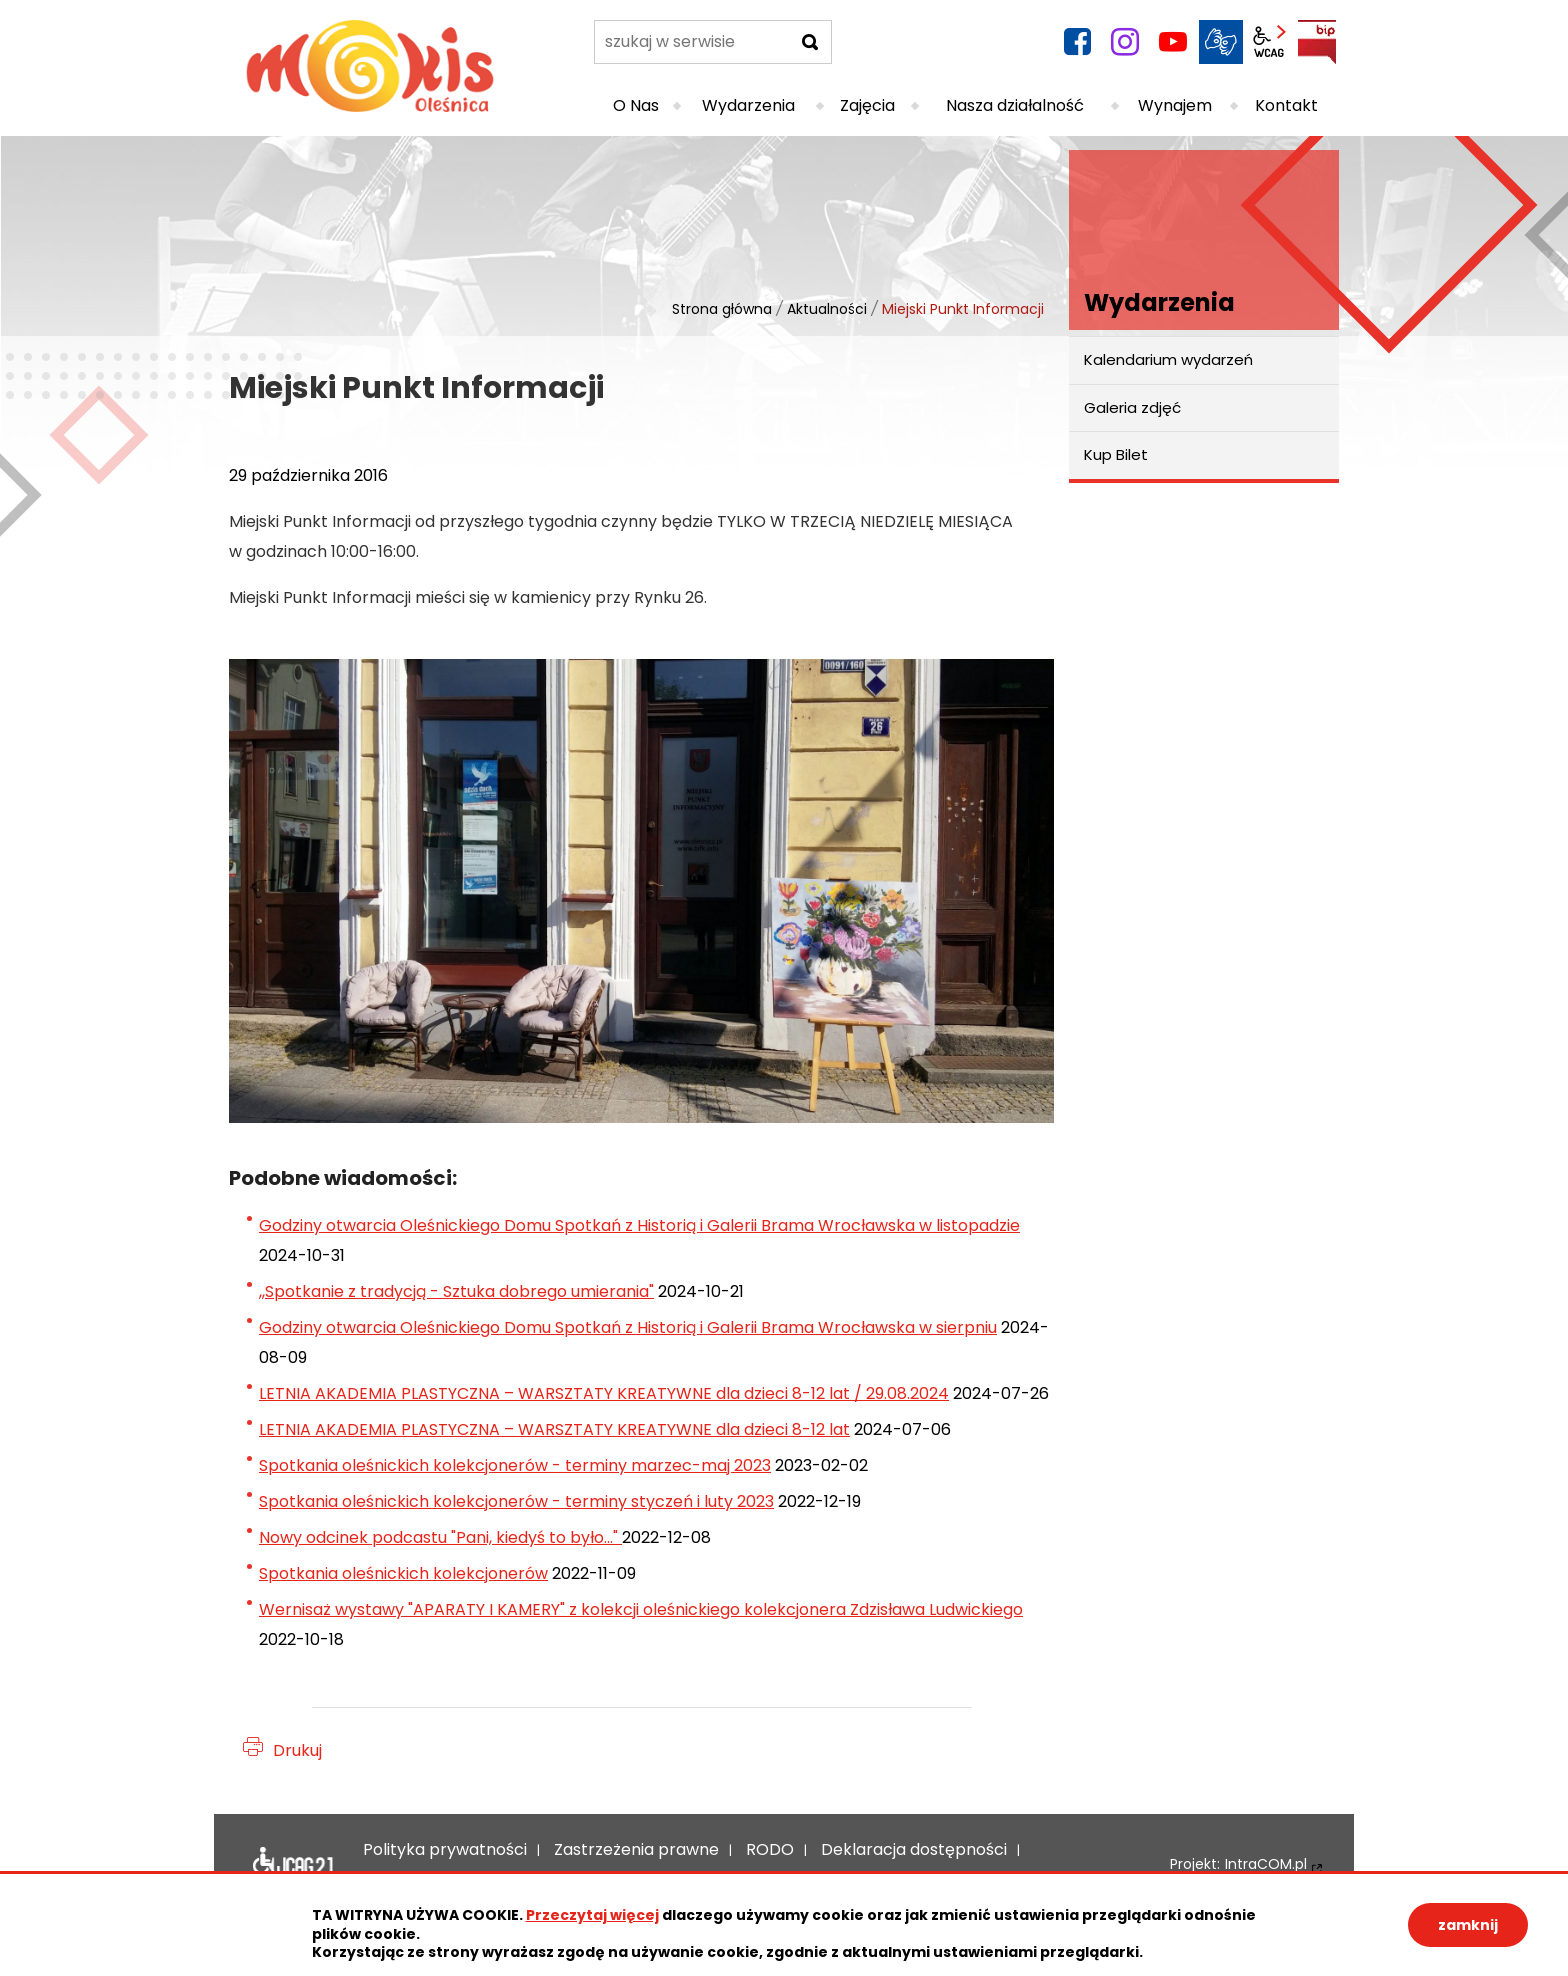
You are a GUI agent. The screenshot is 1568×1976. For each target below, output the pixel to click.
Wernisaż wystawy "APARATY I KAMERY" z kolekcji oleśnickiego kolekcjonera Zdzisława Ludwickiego (641, 1609)
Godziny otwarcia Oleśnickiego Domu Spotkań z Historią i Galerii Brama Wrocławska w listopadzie (639, 1225)
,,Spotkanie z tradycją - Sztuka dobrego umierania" (456, 1291)
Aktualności (827, 309)
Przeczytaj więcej (592, 1915)
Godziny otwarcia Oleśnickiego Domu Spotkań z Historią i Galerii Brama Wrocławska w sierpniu (628, 1327)
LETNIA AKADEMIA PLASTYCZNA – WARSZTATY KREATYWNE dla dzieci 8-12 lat (554, 1429)
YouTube (1173, 42)
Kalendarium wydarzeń (1168, 359)
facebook (1077, 42)
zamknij (1468, 1925)
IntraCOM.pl (1266, 1864)
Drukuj (297, 1750)
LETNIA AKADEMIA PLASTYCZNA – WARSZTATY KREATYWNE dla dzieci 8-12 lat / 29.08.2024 (604, 1393)
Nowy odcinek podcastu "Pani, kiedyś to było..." (440, 1537)
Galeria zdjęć (1132, 407)
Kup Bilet (1116, 454)
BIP (1317, 42)
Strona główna (722, 309)
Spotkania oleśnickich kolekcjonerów (403, 1573)
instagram (1125, 42)
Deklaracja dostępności (293, 1865)
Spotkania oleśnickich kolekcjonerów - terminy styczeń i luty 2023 (516, 1501)
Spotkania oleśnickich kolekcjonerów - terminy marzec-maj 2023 (515, 1465)
